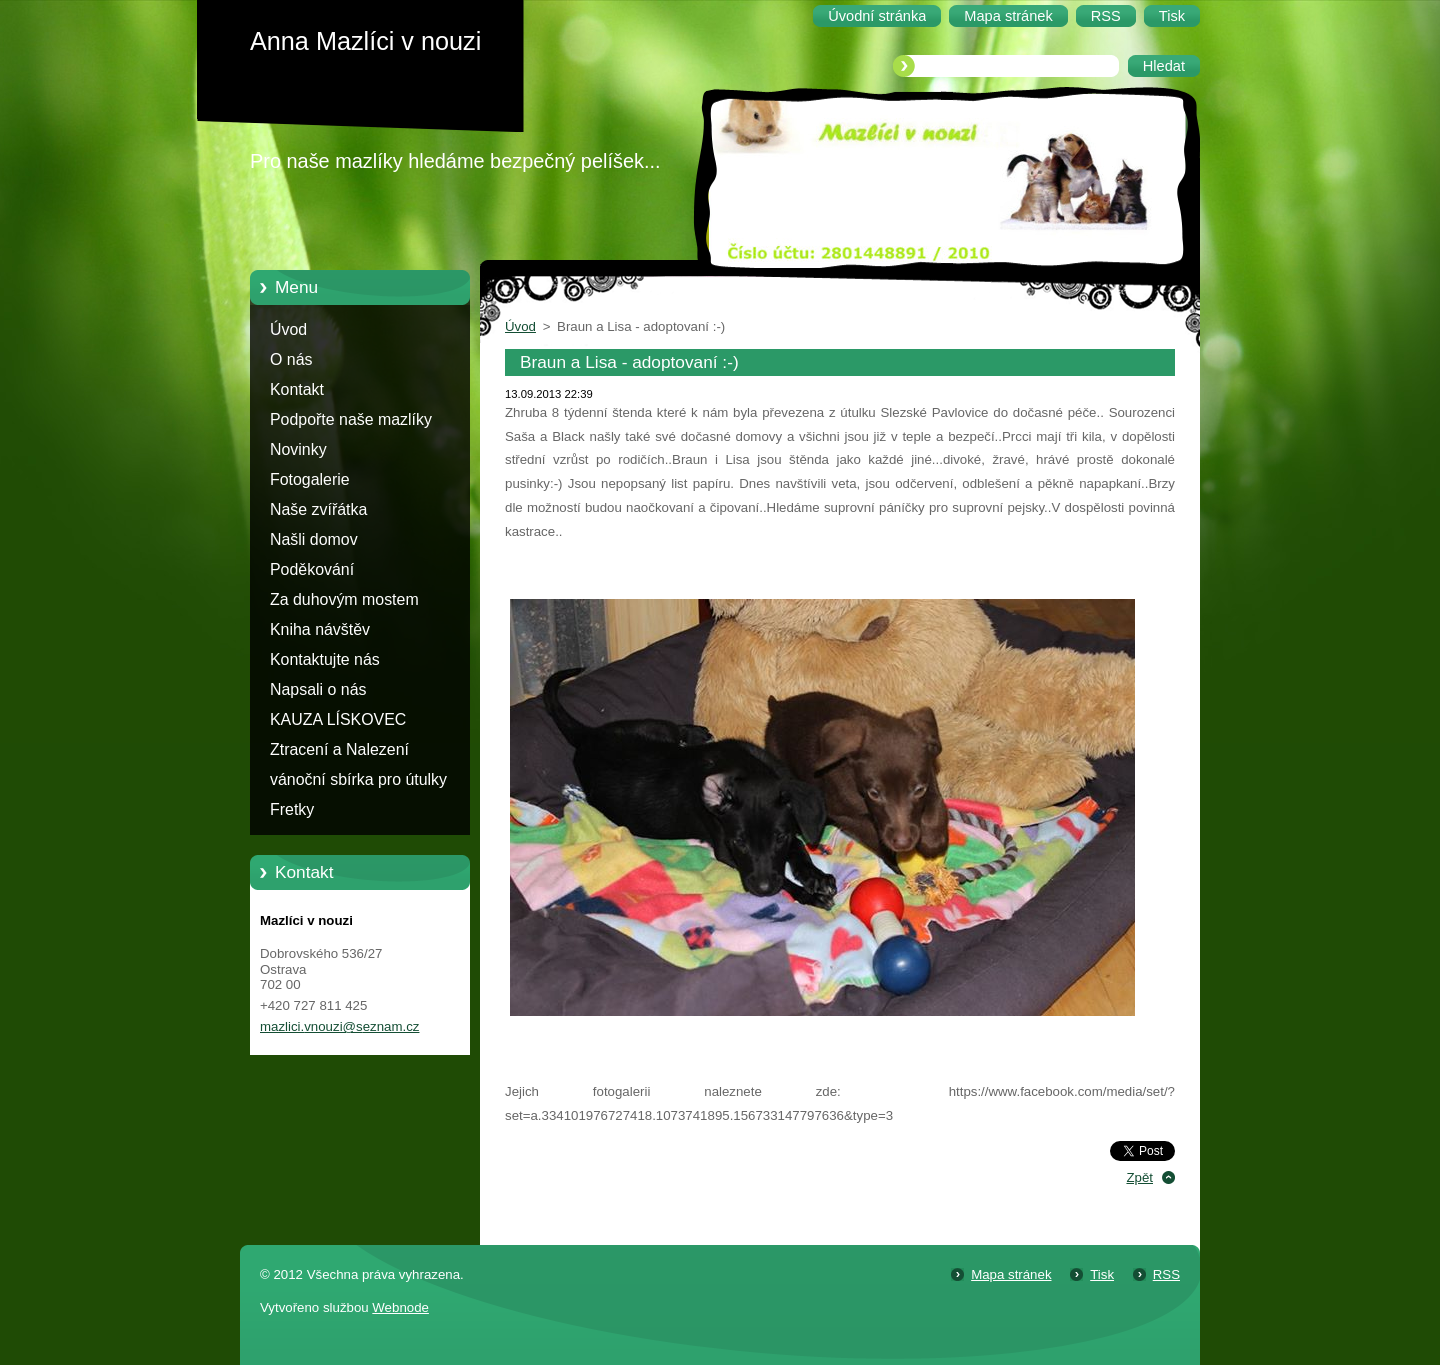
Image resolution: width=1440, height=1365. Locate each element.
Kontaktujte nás (325, 659)
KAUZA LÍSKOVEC (338, 719)
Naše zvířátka (318, 509)
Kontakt (297, 389)
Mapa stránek (1011, 1274)
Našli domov (314, 539)
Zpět (1139, 1177)
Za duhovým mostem (344, 599)
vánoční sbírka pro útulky (358, 779)
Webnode (400, 1307)
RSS (1166, 1274)
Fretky (292, 809)
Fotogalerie (310, 479)
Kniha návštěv (320, 629)
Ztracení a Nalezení (339, 749)
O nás (291, 359)
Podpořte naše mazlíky (351, 419)
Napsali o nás (318, 689)
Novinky (298, 449)
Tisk (1102, 1274)
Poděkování (312, 569)
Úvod (288, 329)
